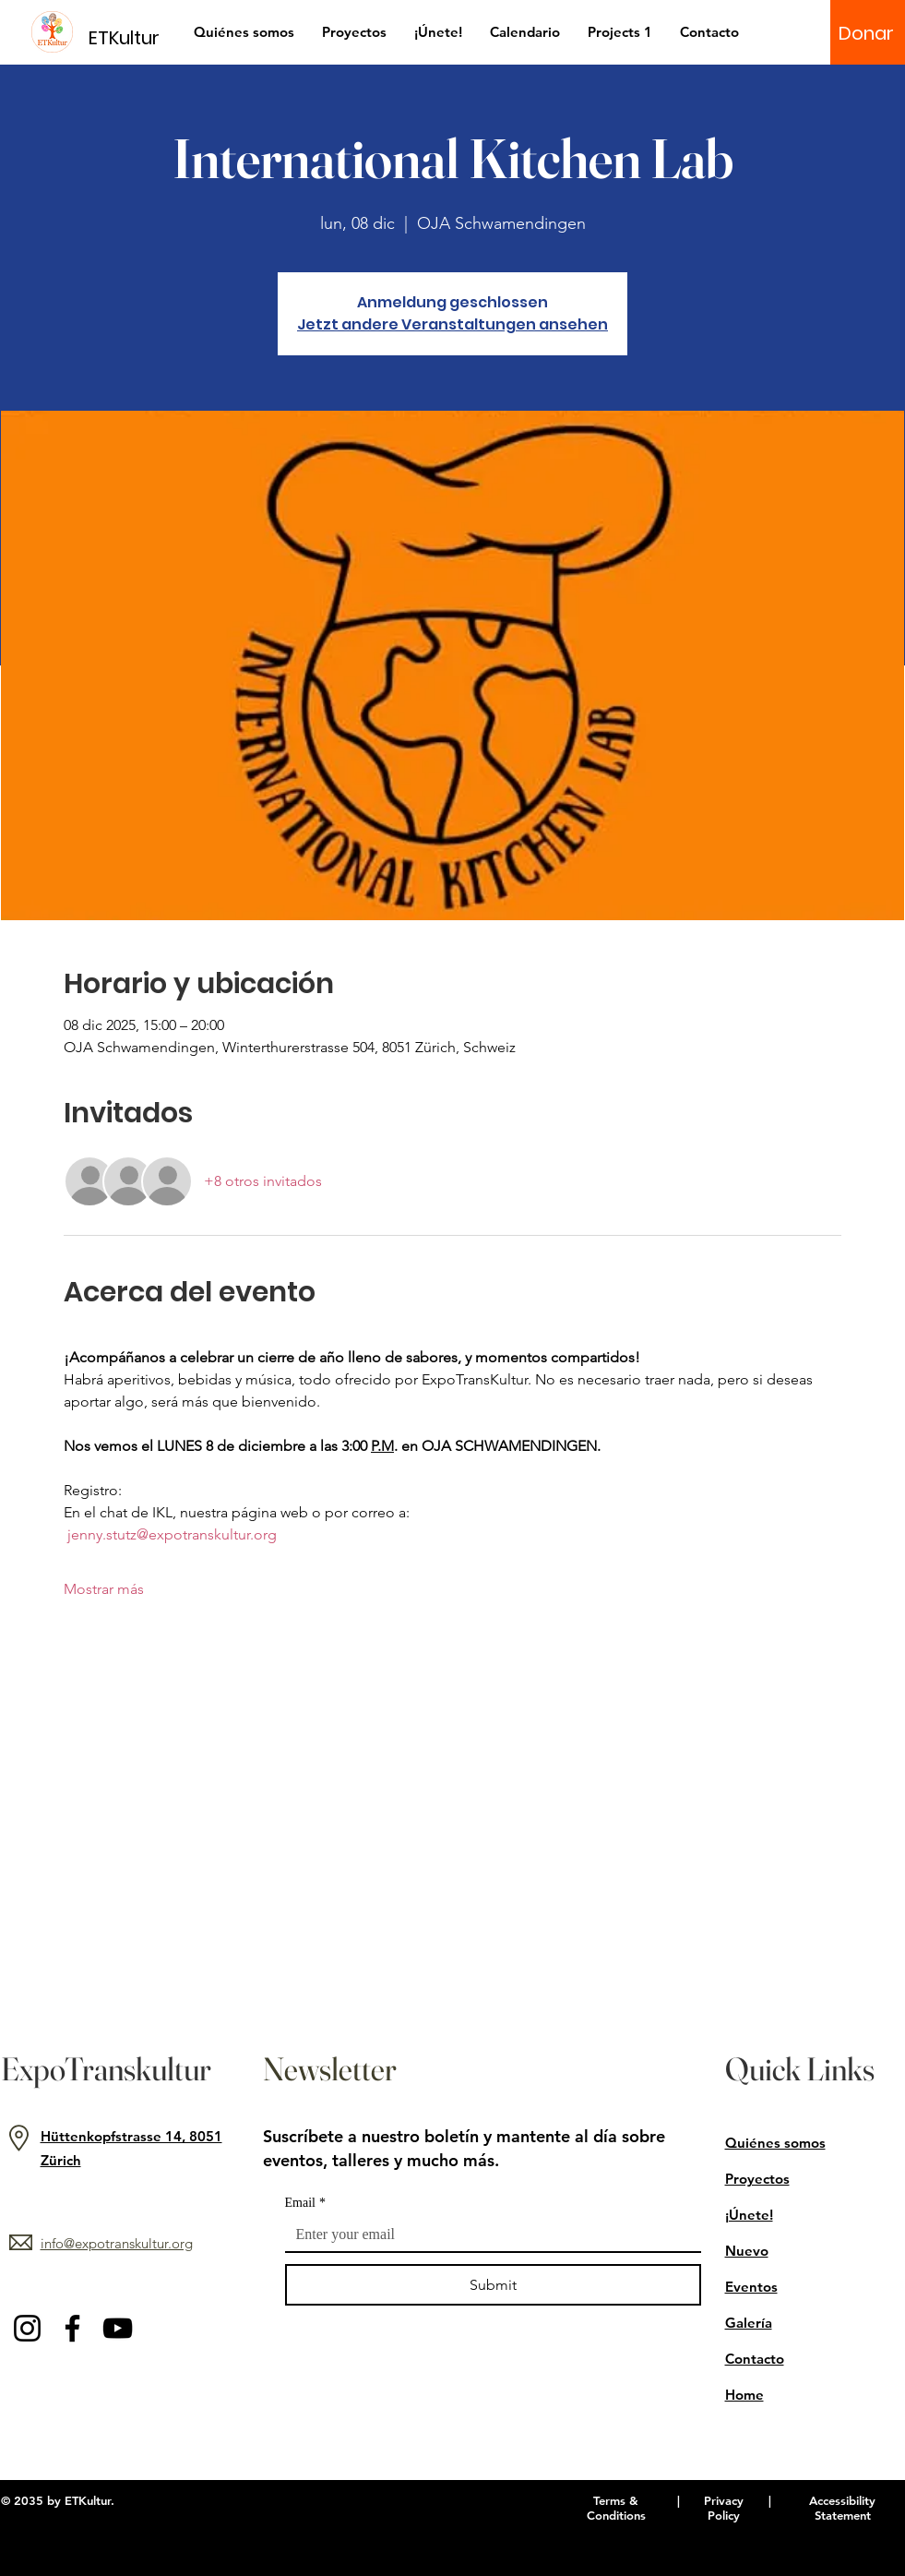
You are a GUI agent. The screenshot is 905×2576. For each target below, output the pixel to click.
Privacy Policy (724, 2507)
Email (305, 2203)
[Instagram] (27, 2328)
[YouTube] (118, 2328)
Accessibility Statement (842, 2507)
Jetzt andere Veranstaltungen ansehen (452, 324)
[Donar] (866, 33)
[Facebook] (72, 2328)
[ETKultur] (135, 37)
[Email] (487, 2234)
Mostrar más (104, 1589)
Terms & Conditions (616, 2507)
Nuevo (746, 2250)
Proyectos (757, 2178)
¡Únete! (749, 2214)
